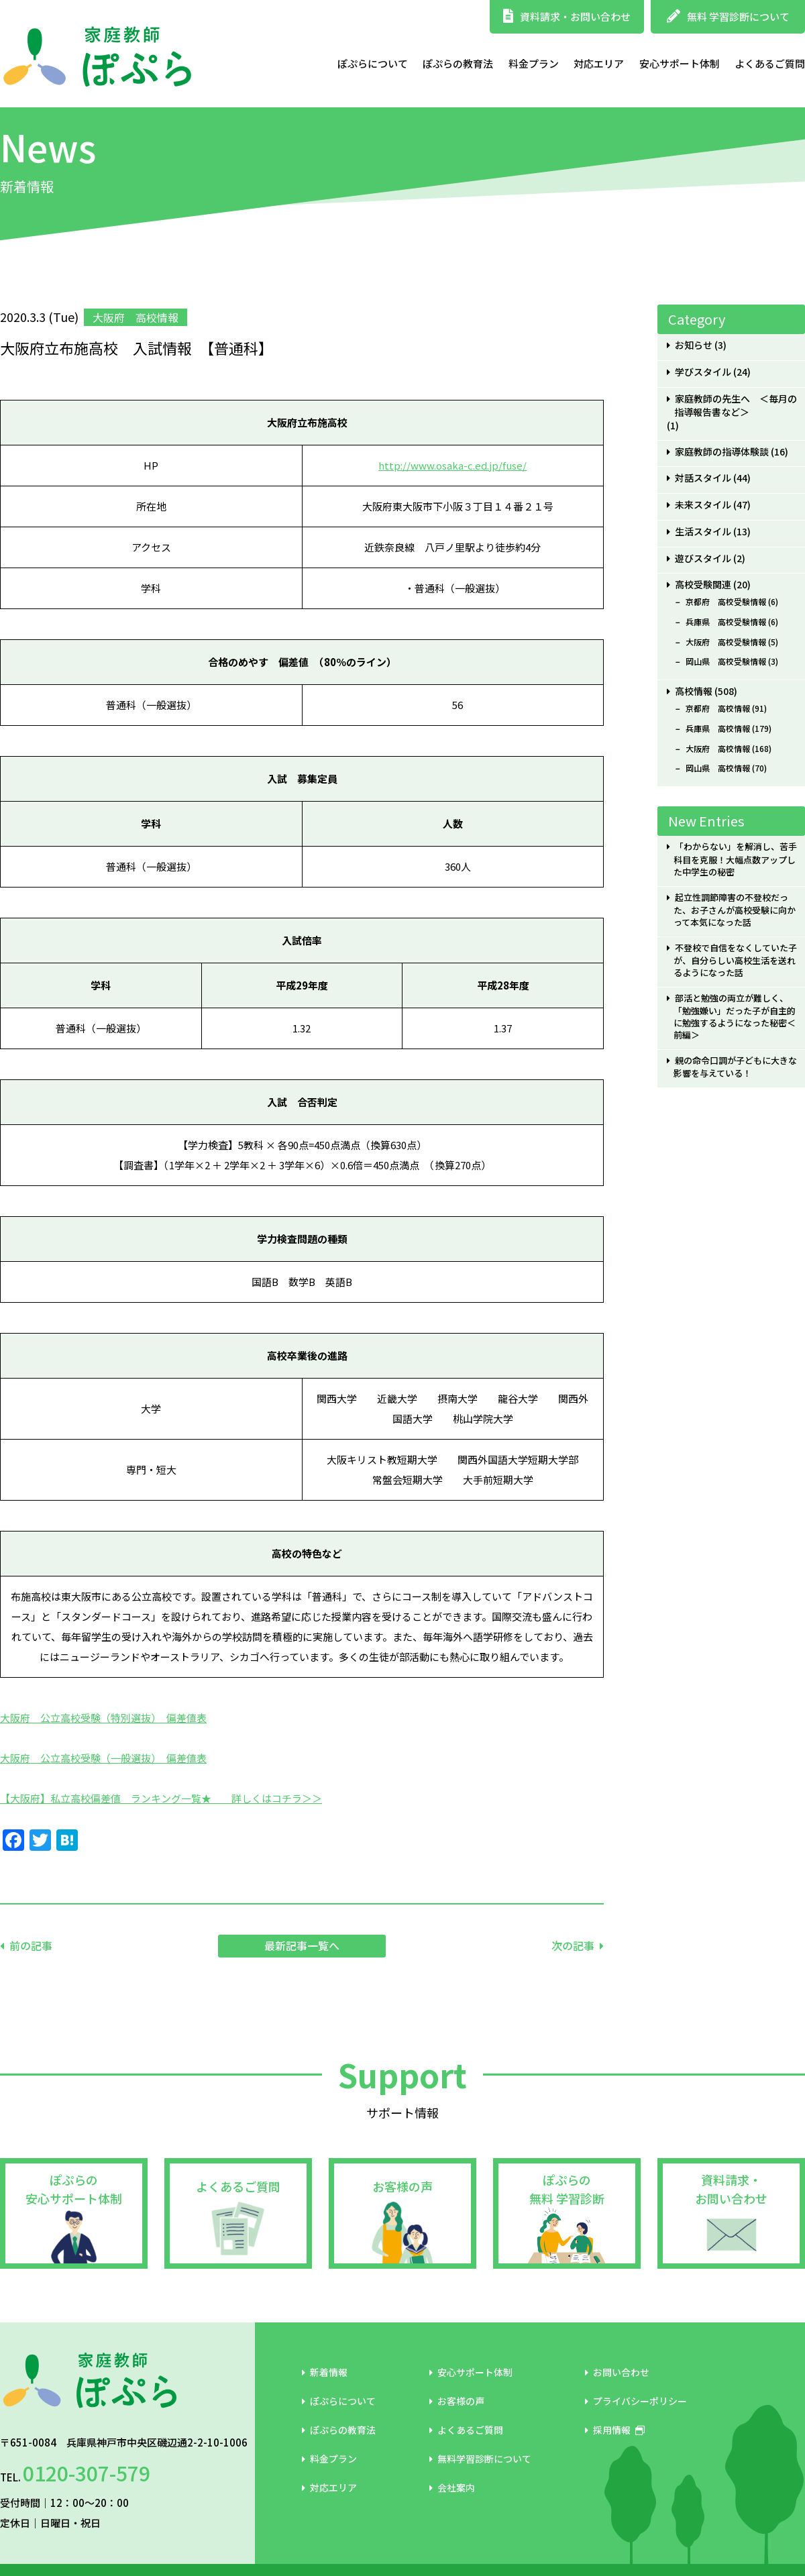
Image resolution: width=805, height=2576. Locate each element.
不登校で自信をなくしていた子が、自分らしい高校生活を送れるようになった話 (735, 960)
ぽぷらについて (372, 63)
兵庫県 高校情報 (718, 728)
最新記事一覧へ (301, 1945)
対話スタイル (703, 478)
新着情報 (324, 2372)
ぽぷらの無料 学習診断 (566, 2189)
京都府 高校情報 (718, 708)
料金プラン (533, 63)
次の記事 (572, 1945)
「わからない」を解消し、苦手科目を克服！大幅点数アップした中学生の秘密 (735, 859)
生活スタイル (703, 531)
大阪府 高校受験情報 (726, 642)
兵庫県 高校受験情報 (726, 621)
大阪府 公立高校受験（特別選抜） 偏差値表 (103, 1718)
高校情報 (693, 691)
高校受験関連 (703, 584)
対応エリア (599, 63)
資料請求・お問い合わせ (567, 16)
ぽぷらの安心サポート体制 (73, 2189)
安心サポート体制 (679, 63)
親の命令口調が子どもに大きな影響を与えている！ (735, 1067)
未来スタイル (703, 504)
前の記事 (30, 1945)
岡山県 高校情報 (718, 768)
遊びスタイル (703, 558)
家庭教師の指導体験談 (722, 451)
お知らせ (693, 345)
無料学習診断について (480, 2458)
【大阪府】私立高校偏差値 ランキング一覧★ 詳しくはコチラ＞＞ (161, 1798)
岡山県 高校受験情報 (726, 661)
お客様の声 (402, 2186)
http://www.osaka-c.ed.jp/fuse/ (452, 465)
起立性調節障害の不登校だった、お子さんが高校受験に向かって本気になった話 (735, 910)
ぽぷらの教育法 (458, 63)
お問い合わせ (617, 2372)
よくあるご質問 (770, 63)
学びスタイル (703, 372)
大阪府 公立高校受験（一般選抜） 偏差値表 (103, 1758)
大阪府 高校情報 (718, 748)
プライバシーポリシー (636, 2401)
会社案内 (452, 2487)
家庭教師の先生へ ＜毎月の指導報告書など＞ (735, 405)
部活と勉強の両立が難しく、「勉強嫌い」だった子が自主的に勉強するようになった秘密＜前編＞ (735, 1017)
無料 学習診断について (728, 16)
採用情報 (615, 2429)
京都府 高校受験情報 (726, 601)
